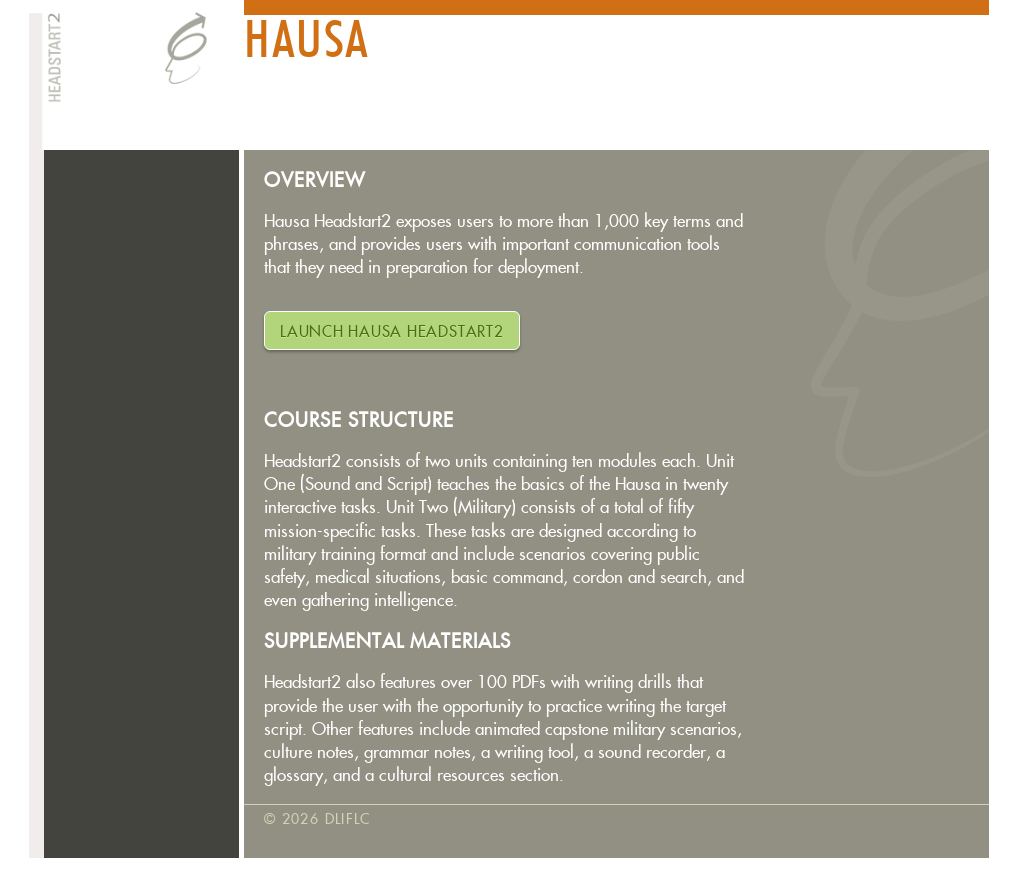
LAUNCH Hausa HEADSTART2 (392, 331)
